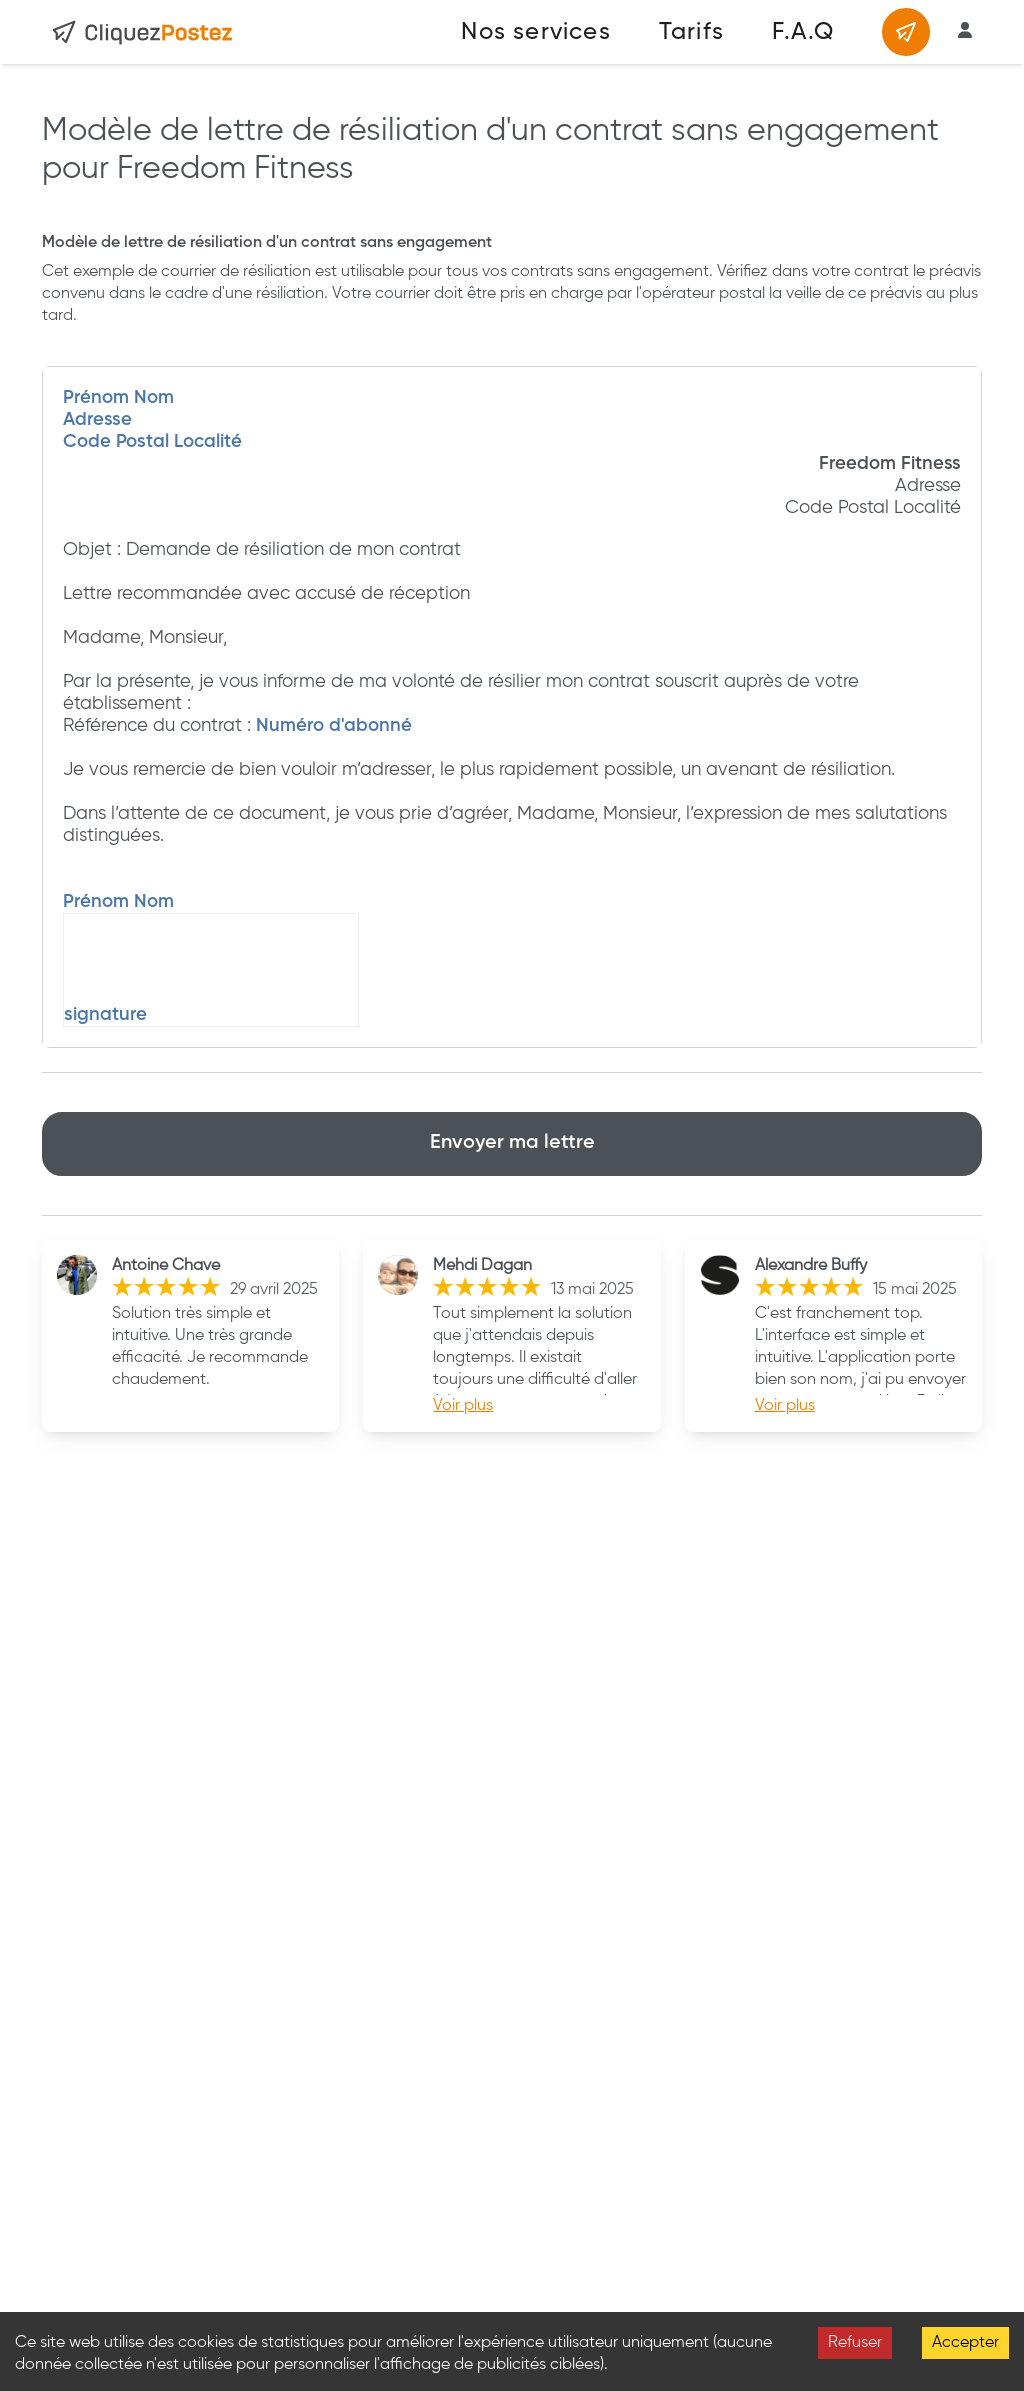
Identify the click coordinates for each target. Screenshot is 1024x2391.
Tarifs (691, 32)
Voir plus (463, 1406)
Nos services (535, 32)
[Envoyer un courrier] (906, 32)
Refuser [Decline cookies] (855, 2343)
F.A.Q (803, 32)
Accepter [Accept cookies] (965, 2343)
